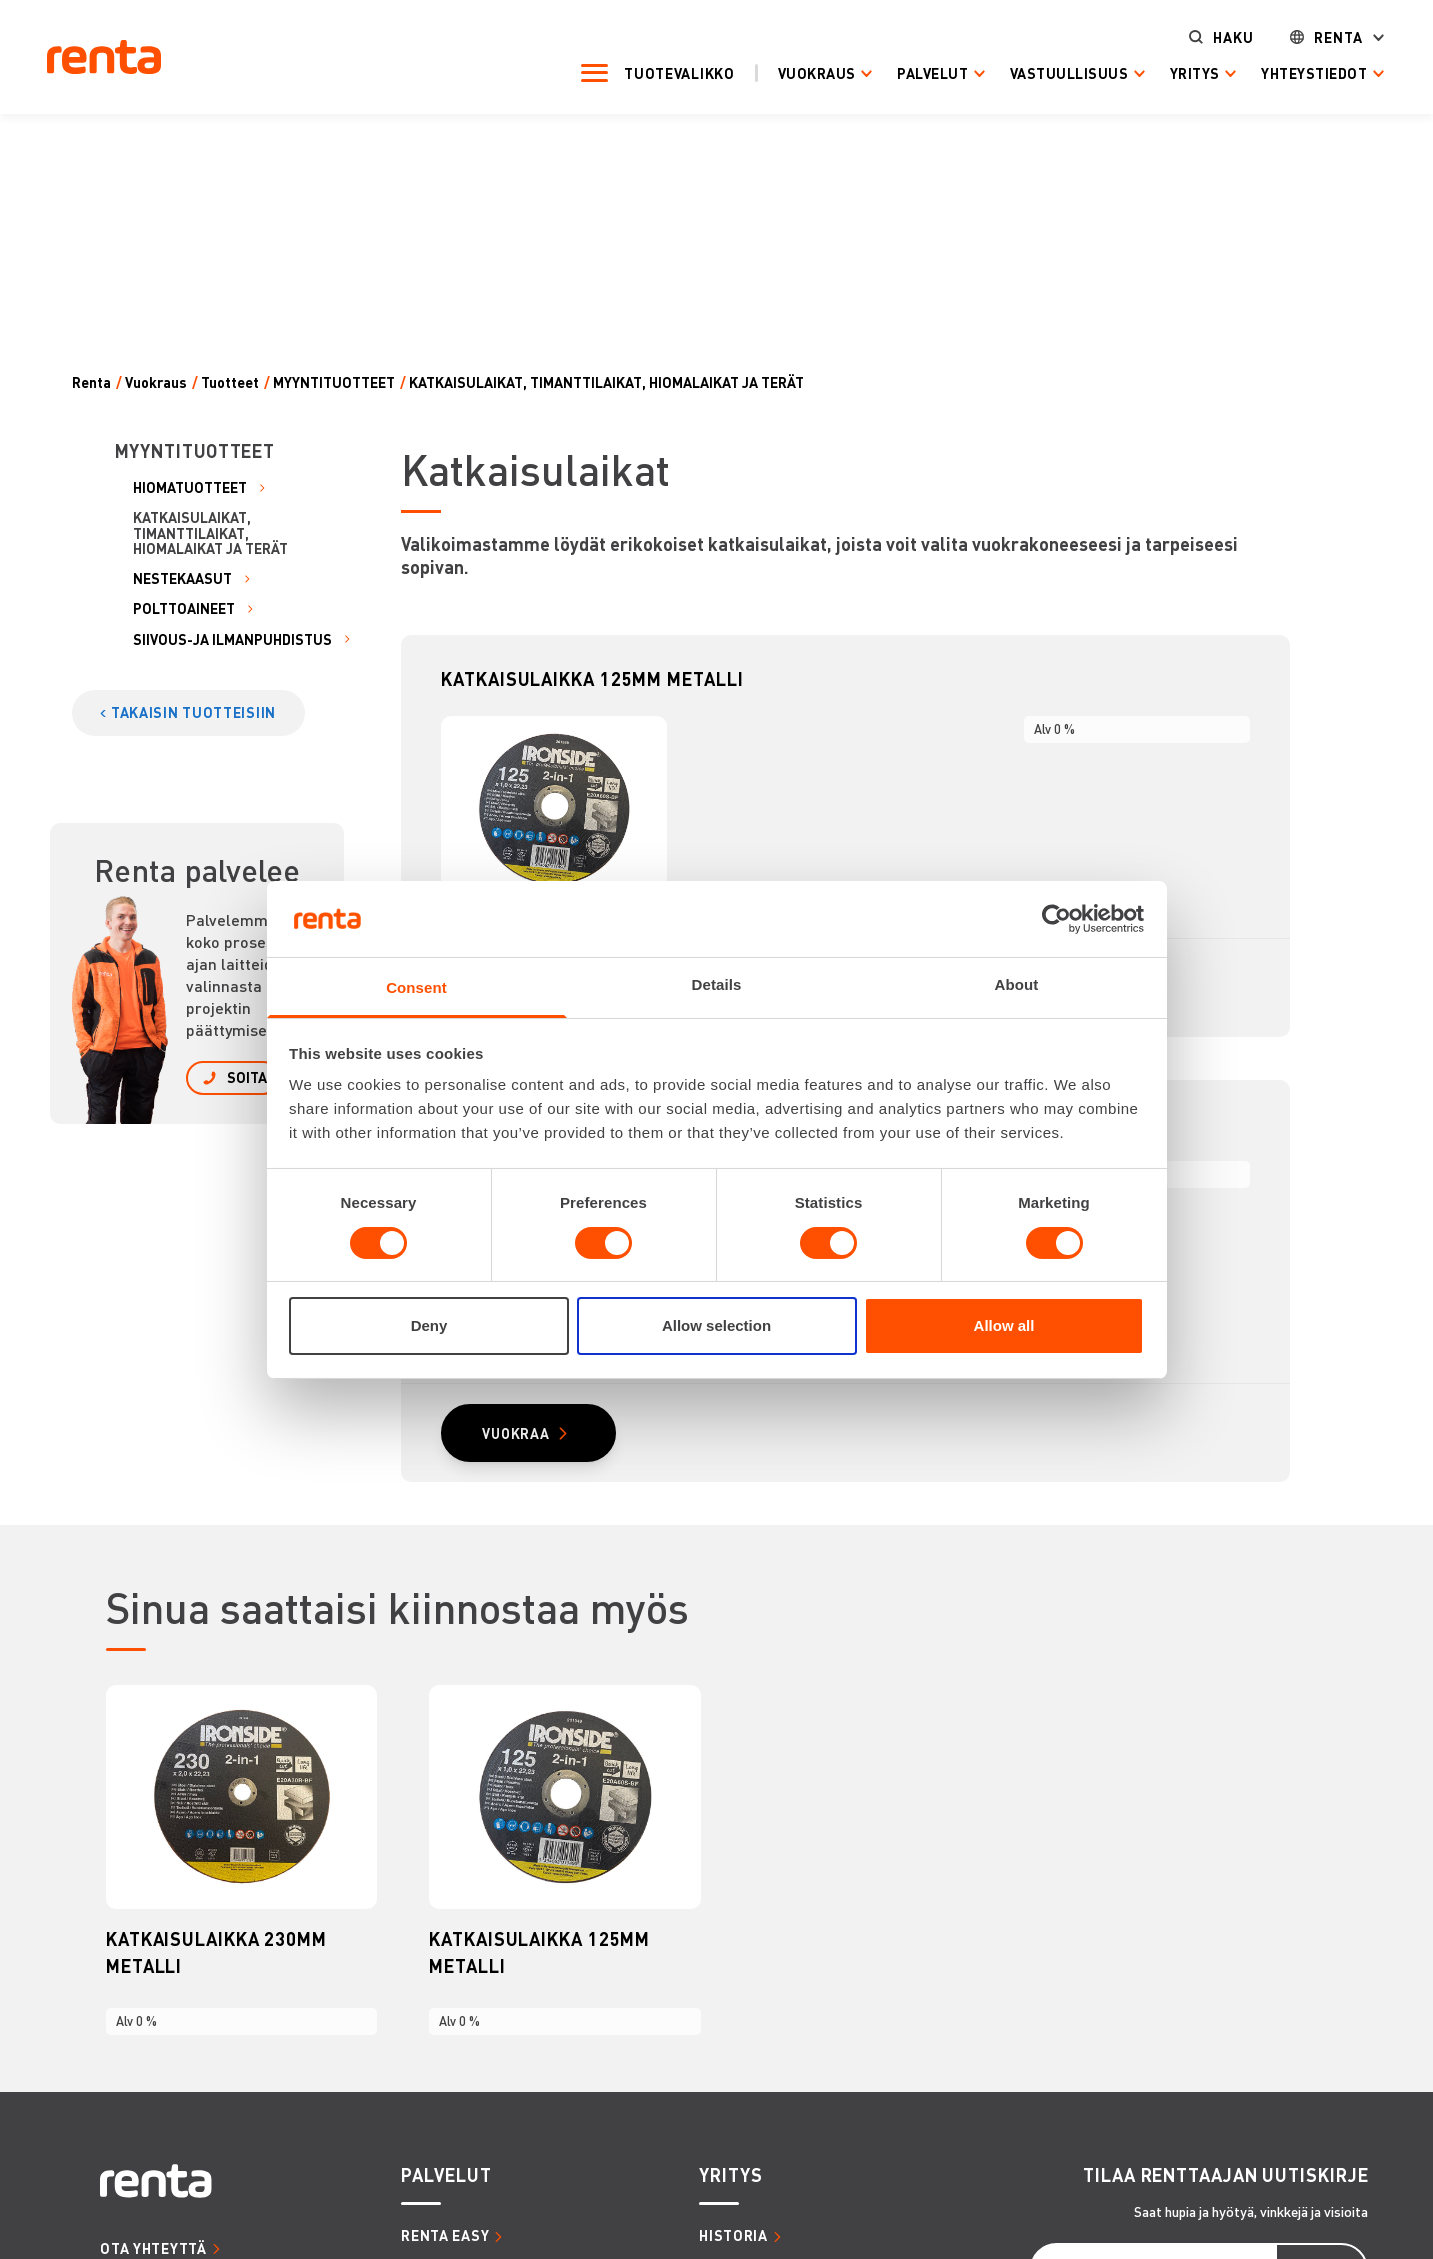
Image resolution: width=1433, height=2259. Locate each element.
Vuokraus (801, 72)
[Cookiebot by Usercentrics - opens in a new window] (1056, 919)
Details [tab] (717, 984)
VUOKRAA (517, 1435)
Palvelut (917, 72)
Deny (429, 1325)
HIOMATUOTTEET (190, 488)
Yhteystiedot (1299, 72)
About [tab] (1017, 984)
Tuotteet (230, 382)
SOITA (247, 1077)
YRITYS (730, 2176)
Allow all (1004, 1325)
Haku (1217, 36)
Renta (1323, 36)
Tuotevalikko (664, 72)
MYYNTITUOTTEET (334, 382)
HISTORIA (733, 2237)
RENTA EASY (445, 2237)
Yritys (1179, 72)
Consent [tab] (416, 987)
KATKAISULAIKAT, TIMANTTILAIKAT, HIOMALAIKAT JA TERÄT (606, 382)
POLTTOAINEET (184, 609)
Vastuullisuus (1053, 72)
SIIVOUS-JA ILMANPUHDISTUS (232, 640)
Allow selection (716, 1325)
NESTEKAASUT (182, 579)
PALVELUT (446, 2176)
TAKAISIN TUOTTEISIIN (193, 712)
